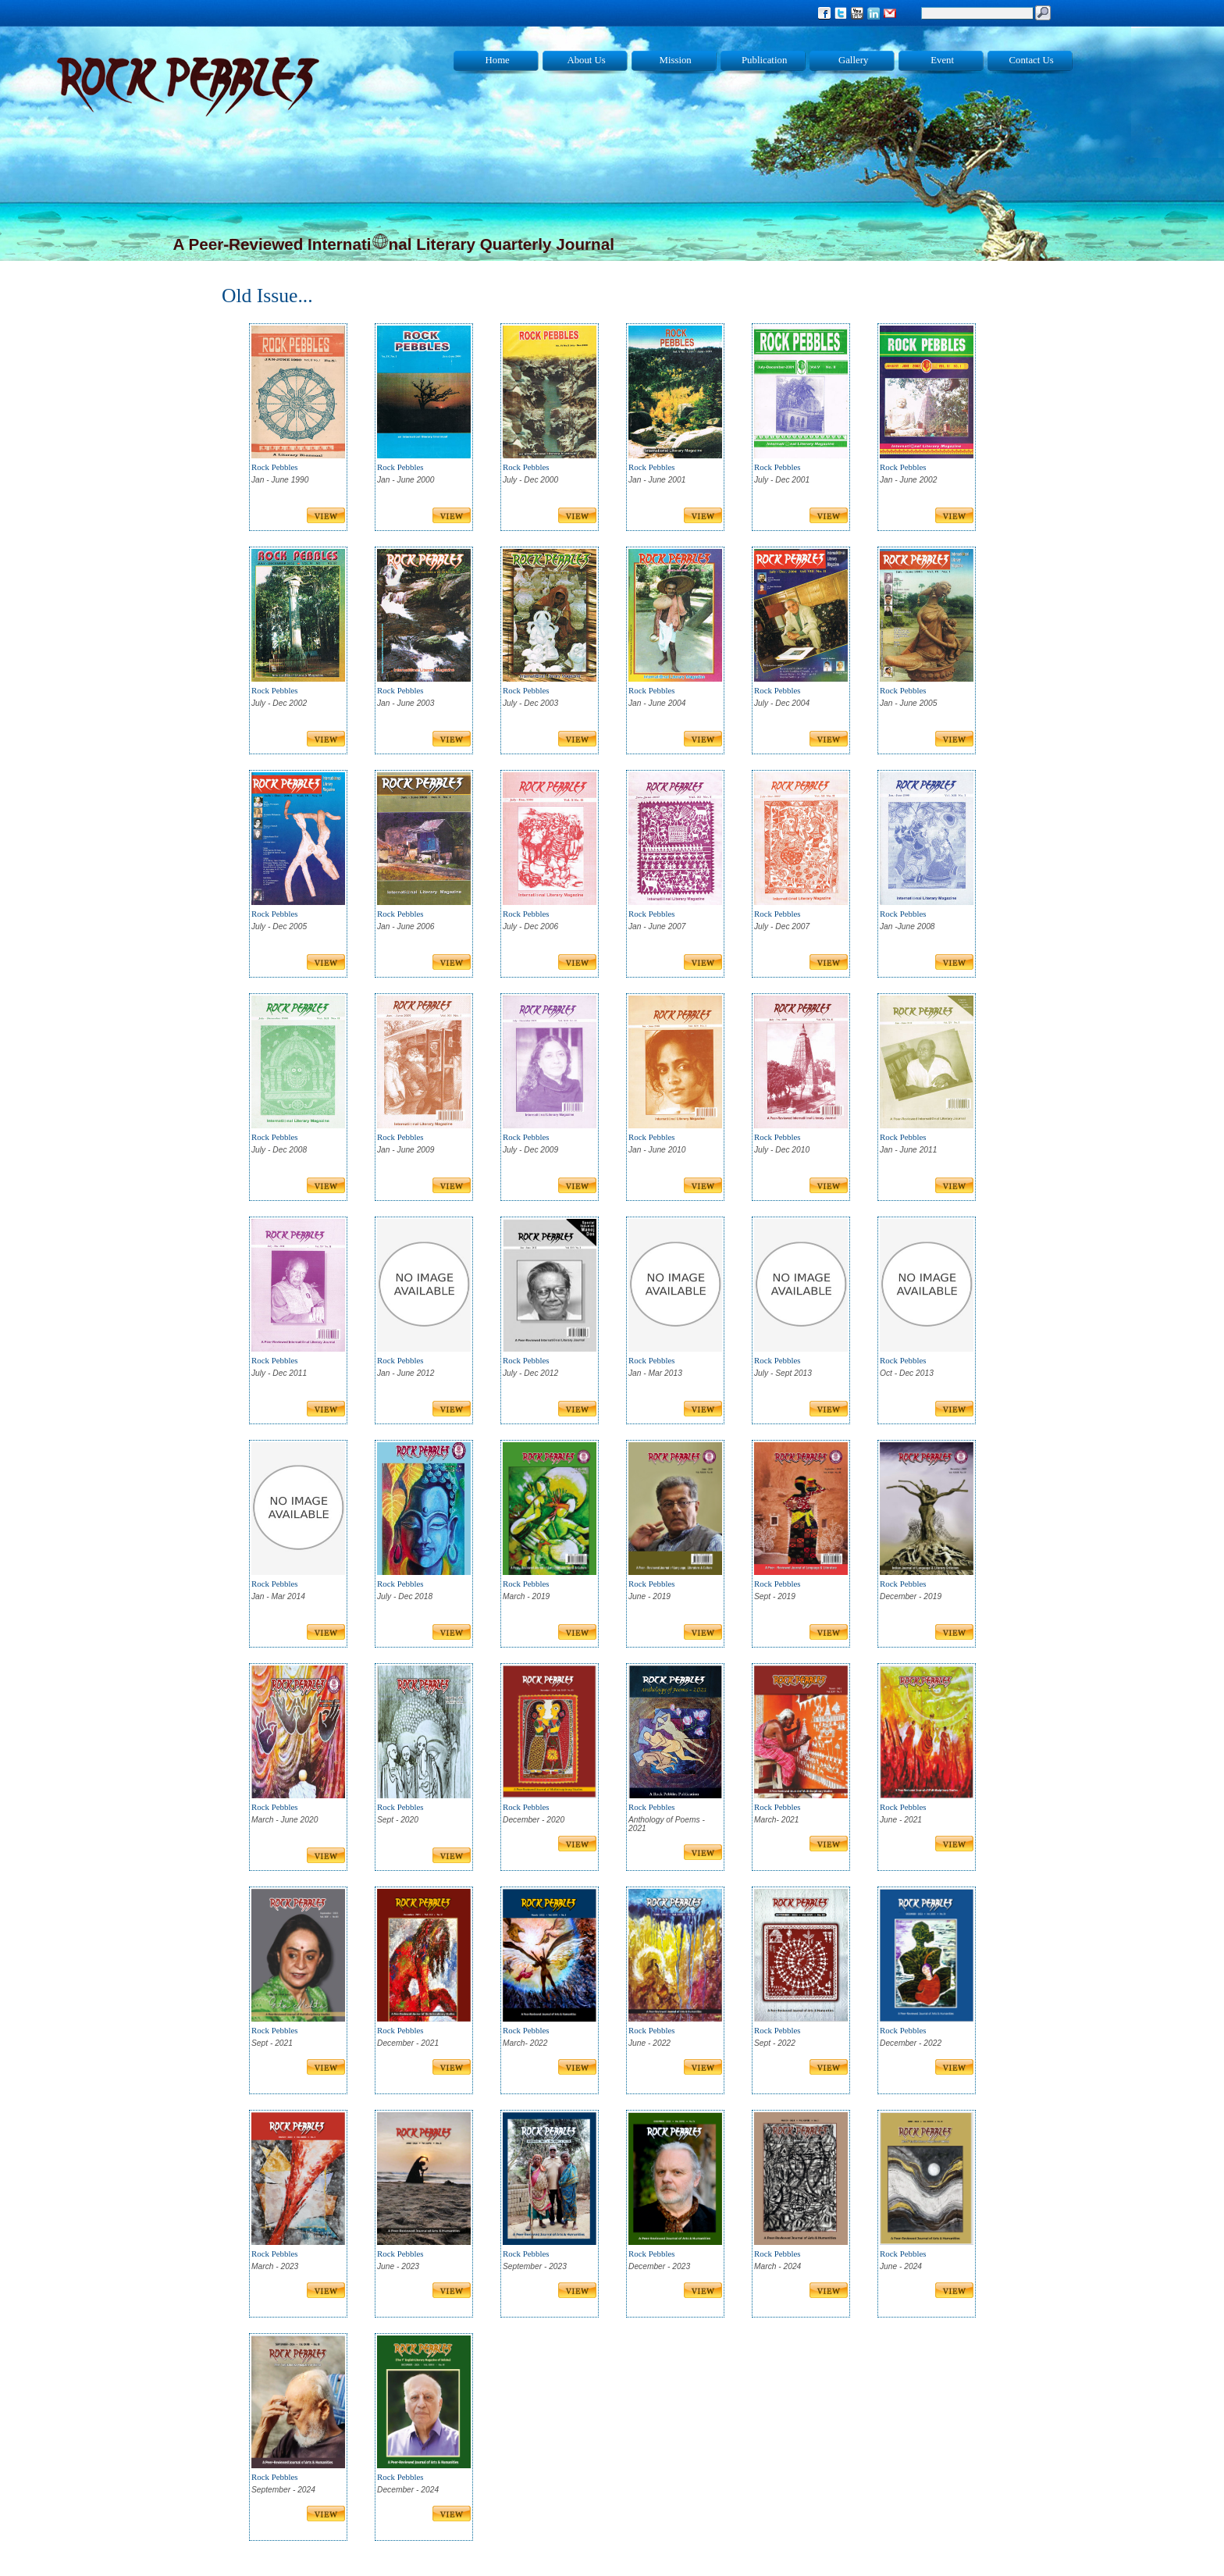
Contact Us (1031, 60)
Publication (764, 60)
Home (498, 60)
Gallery (853, 60)
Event (942, 60)
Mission (676, 60)
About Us (586, 60)
